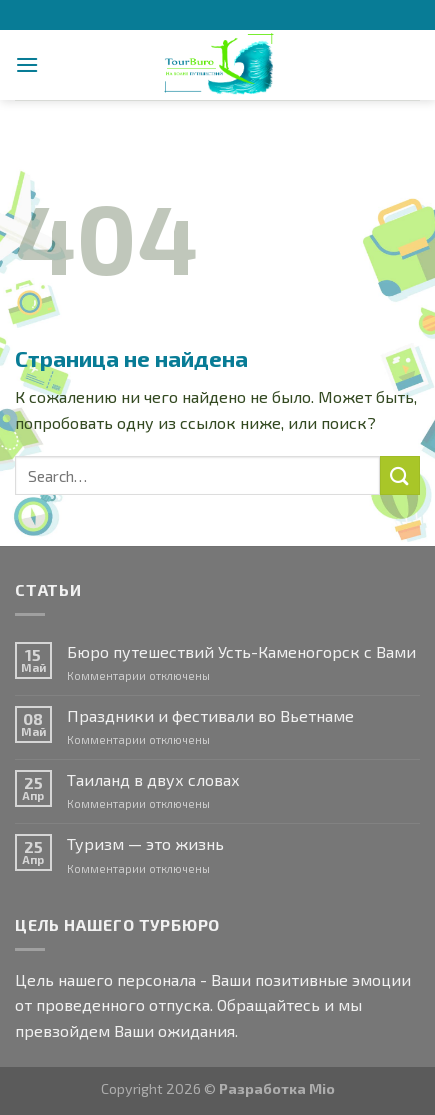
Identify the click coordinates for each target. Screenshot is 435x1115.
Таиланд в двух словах (153, 779)
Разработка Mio (277, 1088)
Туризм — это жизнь (145, 843)
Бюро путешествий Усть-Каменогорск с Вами (241, 651)
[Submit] (400, 475)
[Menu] (27, 64)
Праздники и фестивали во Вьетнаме (210, 715)
